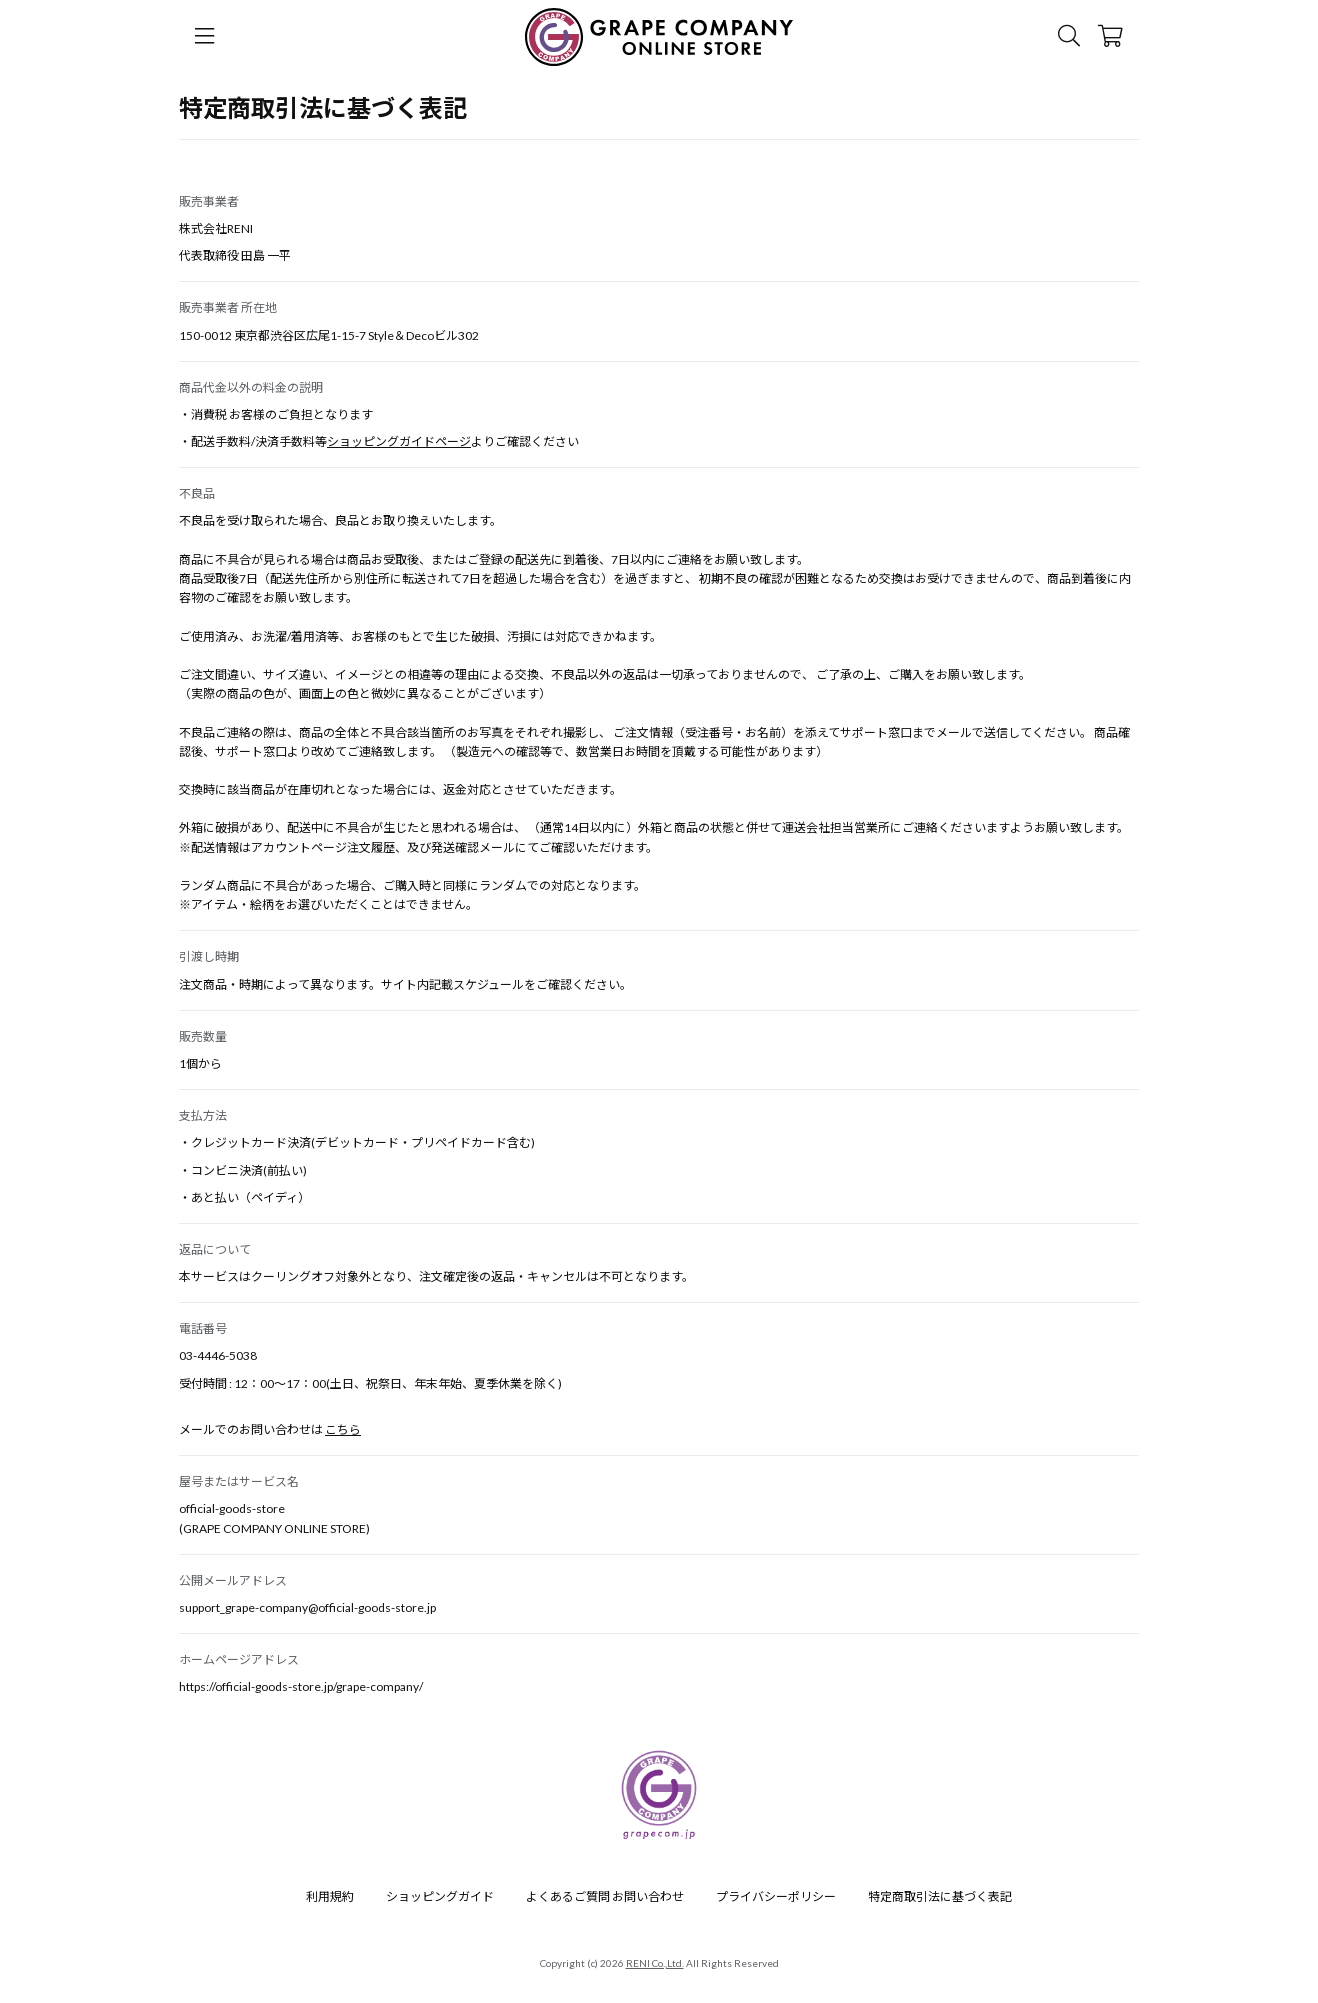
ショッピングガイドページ (399, 441)
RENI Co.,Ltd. (655, 1963)
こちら (343, 1429)
